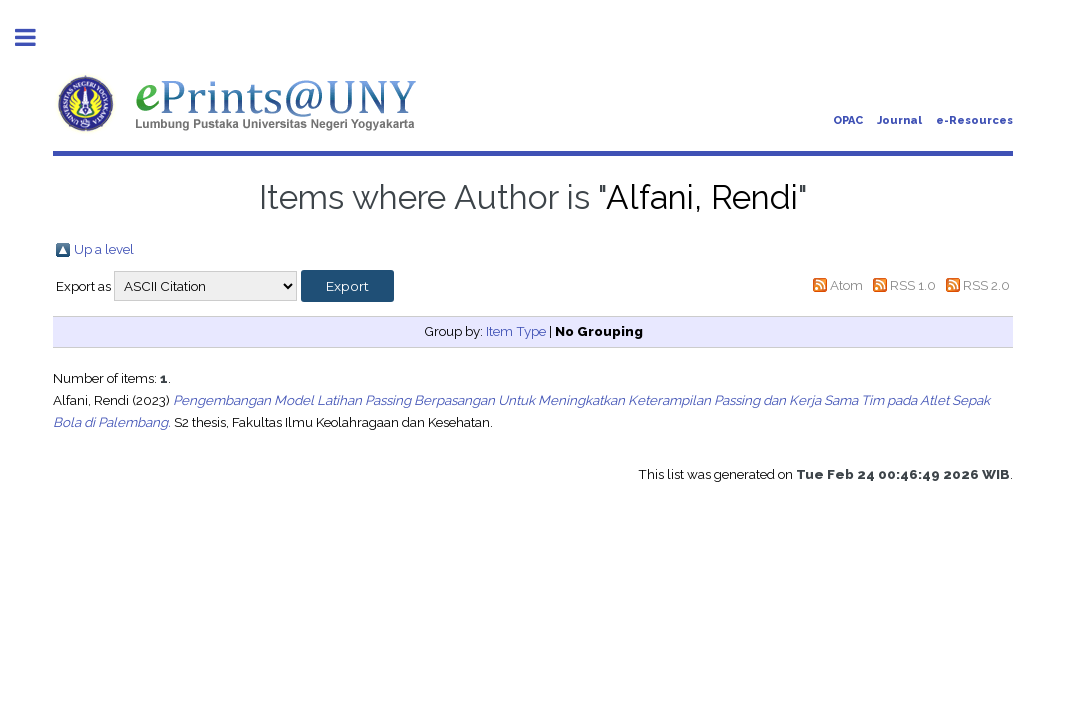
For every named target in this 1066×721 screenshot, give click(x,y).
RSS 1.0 (913, 285)
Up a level (104, 249)
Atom (846, 285)
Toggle (36, 37)
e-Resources (974, 120)
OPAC (848, 120)
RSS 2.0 (986, 285)
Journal (899, 120)
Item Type (516, 331)
